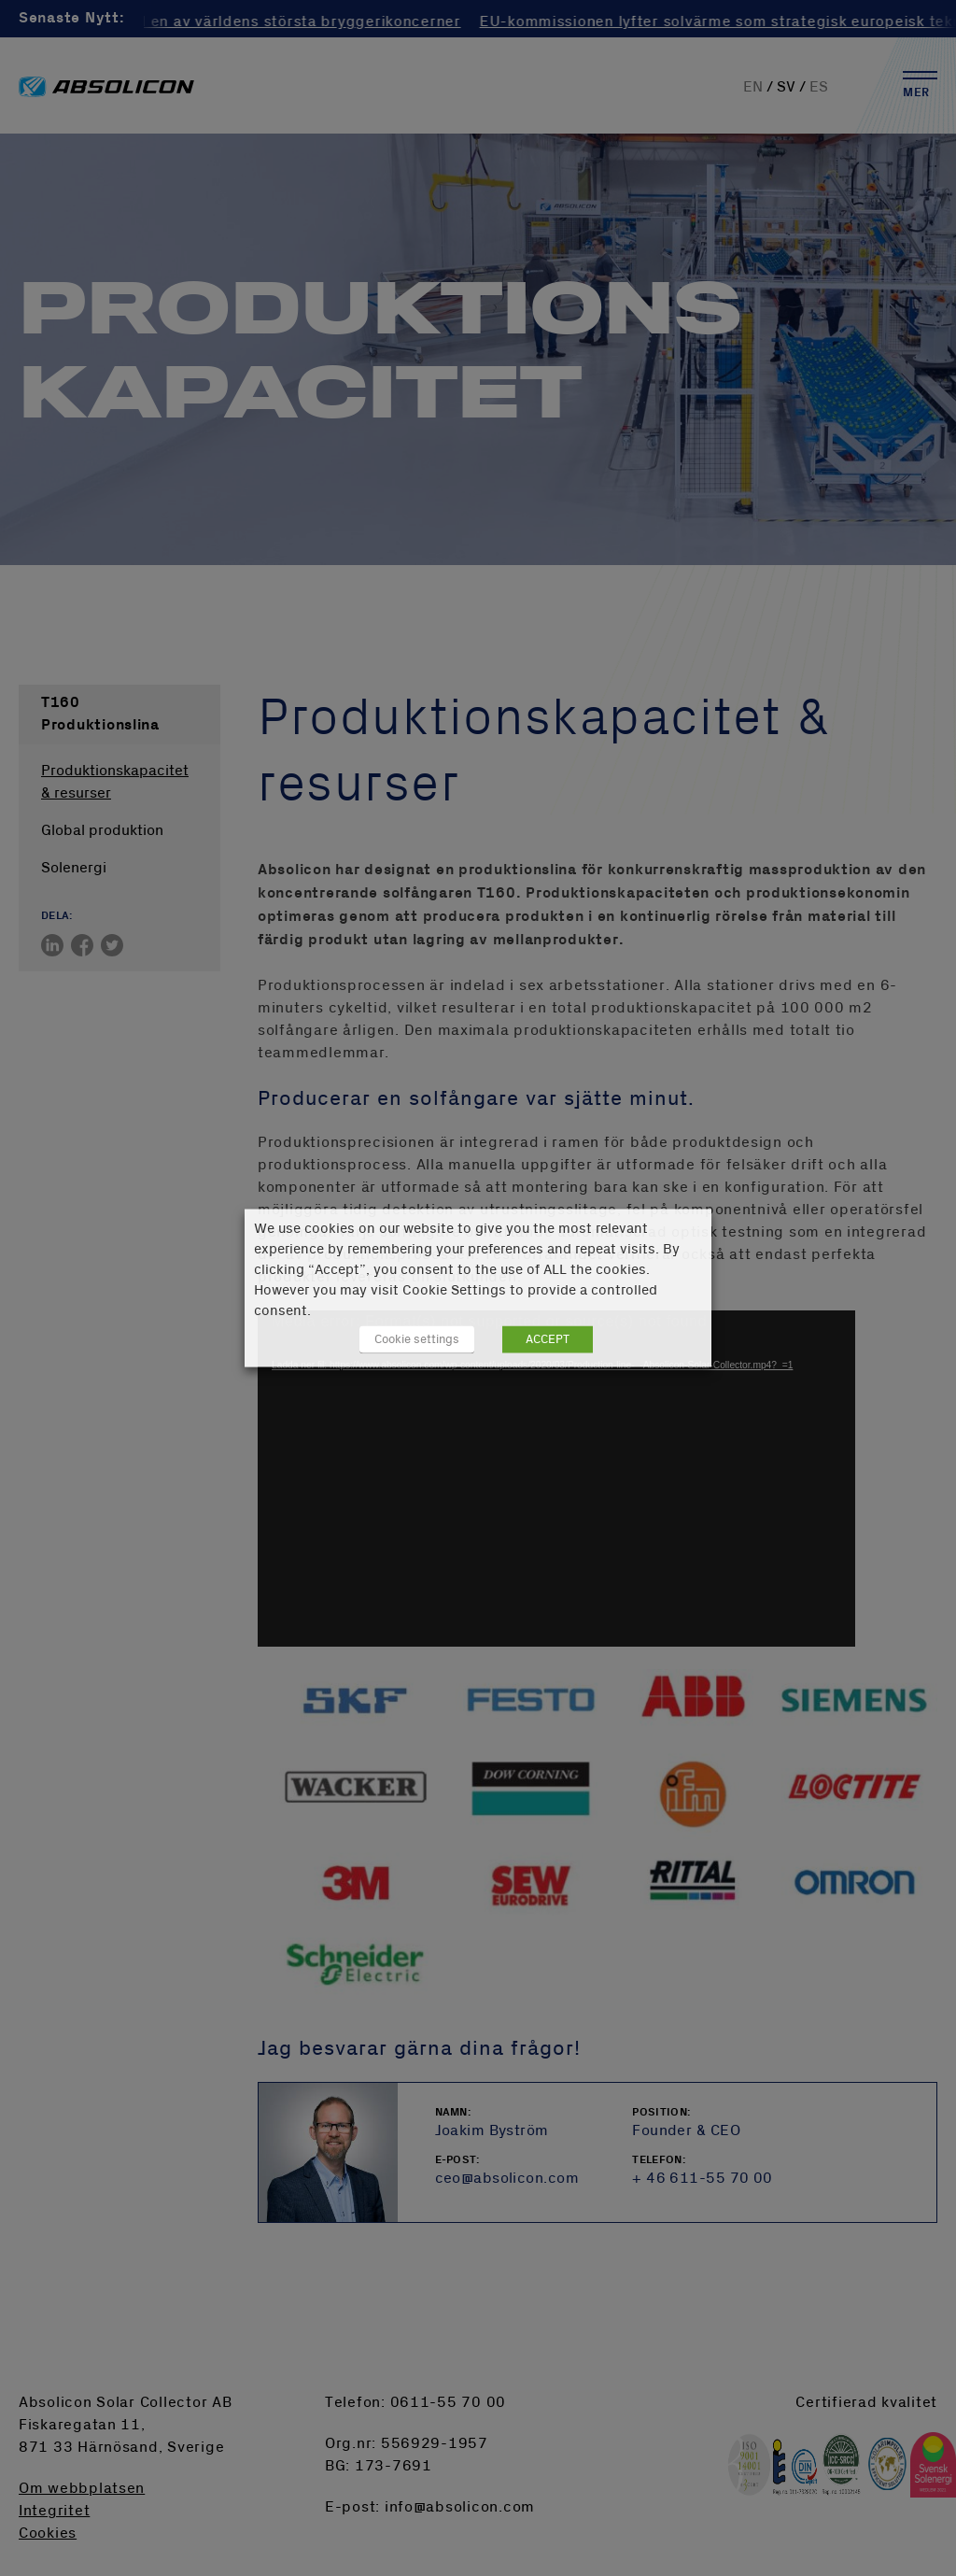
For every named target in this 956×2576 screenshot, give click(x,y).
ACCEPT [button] (547, 1339)
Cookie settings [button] (416, 1339)
